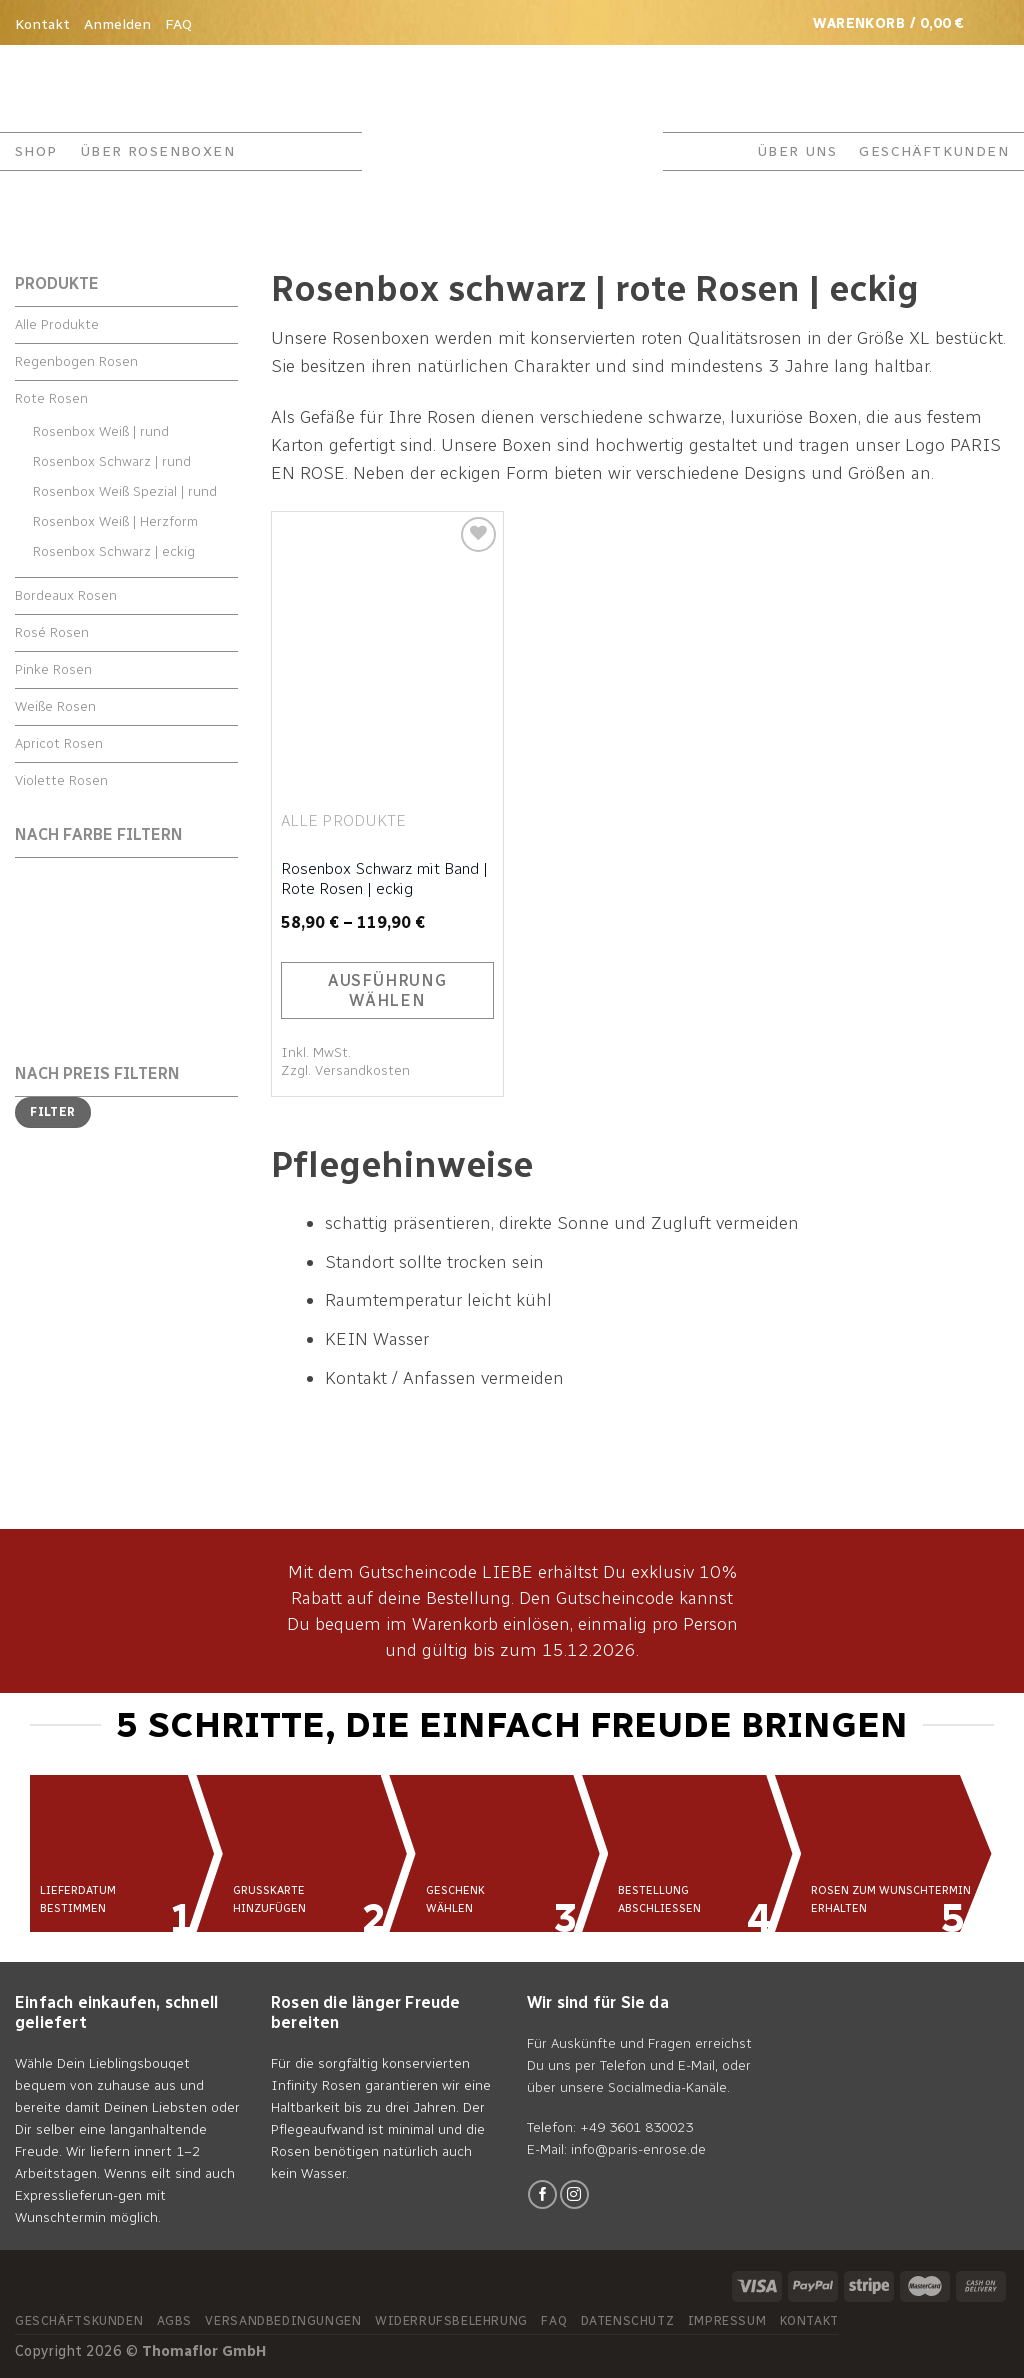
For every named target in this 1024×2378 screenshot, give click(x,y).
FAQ (178, 24)
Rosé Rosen (52, 632)
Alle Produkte (57, 324)
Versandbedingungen (283, 2320)
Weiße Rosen (55, 706)
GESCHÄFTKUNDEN (934, 151)
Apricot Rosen (59, 743)
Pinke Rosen (53, 669)
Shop (36, 151)
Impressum (727, 2320)
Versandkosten (362, 1070)
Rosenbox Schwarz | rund (112, 461)
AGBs (174, 2320)
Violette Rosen (61, 780)
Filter (52, 1112)
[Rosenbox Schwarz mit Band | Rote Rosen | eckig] (387, 650)
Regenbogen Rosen (76, 361)
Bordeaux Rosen (66, 595)
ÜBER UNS (797, 151)
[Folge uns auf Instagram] (574, 2194)
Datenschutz (628, 2320)
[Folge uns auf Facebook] (542, 2194)
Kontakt (42, 24)
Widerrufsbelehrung (451, 2320)
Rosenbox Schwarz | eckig (114, 551)
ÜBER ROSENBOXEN (157, 151)
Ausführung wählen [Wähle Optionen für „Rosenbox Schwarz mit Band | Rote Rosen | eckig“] (387, 990)
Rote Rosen (51, 398)
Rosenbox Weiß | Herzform (115, 521)
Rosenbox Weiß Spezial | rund (125, 491)
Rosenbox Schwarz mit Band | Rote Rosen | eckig (384, 879)
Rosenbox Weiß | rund (101, 431)
